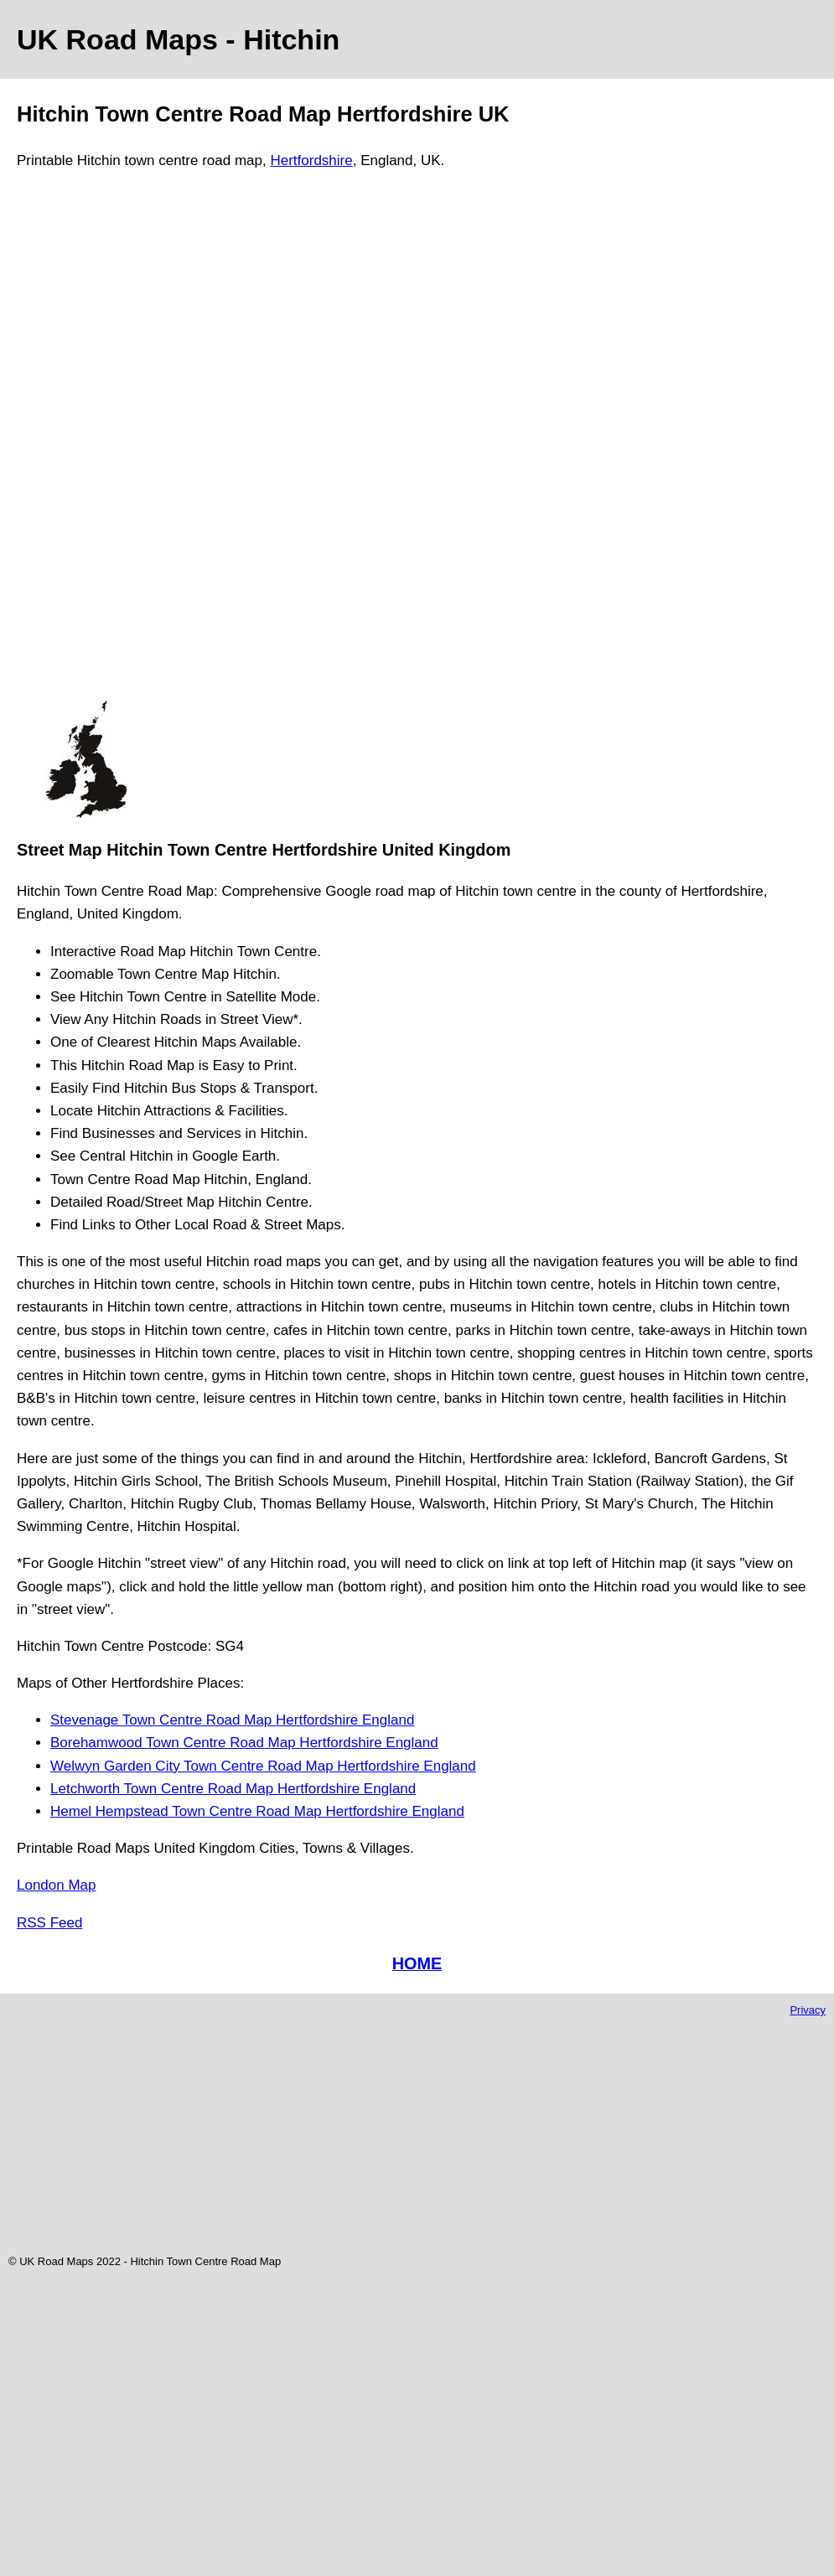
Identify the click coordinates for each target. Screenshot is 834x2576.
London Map (56, 1885)
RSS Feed (49, 1923)
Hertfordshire (311, 160)
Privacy (808, 2010)
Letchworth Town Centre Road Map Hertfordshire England (233, 1789)
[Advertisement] (85, 442)
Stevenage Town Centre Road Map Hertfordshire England (232, 1720)
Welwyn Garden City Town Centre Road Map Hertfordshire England (263, 1766)
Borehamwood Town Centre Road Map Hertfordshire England (244, 1743)
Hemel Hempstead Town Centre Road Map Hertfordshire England (257, 1811)
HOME (417, 1963)
